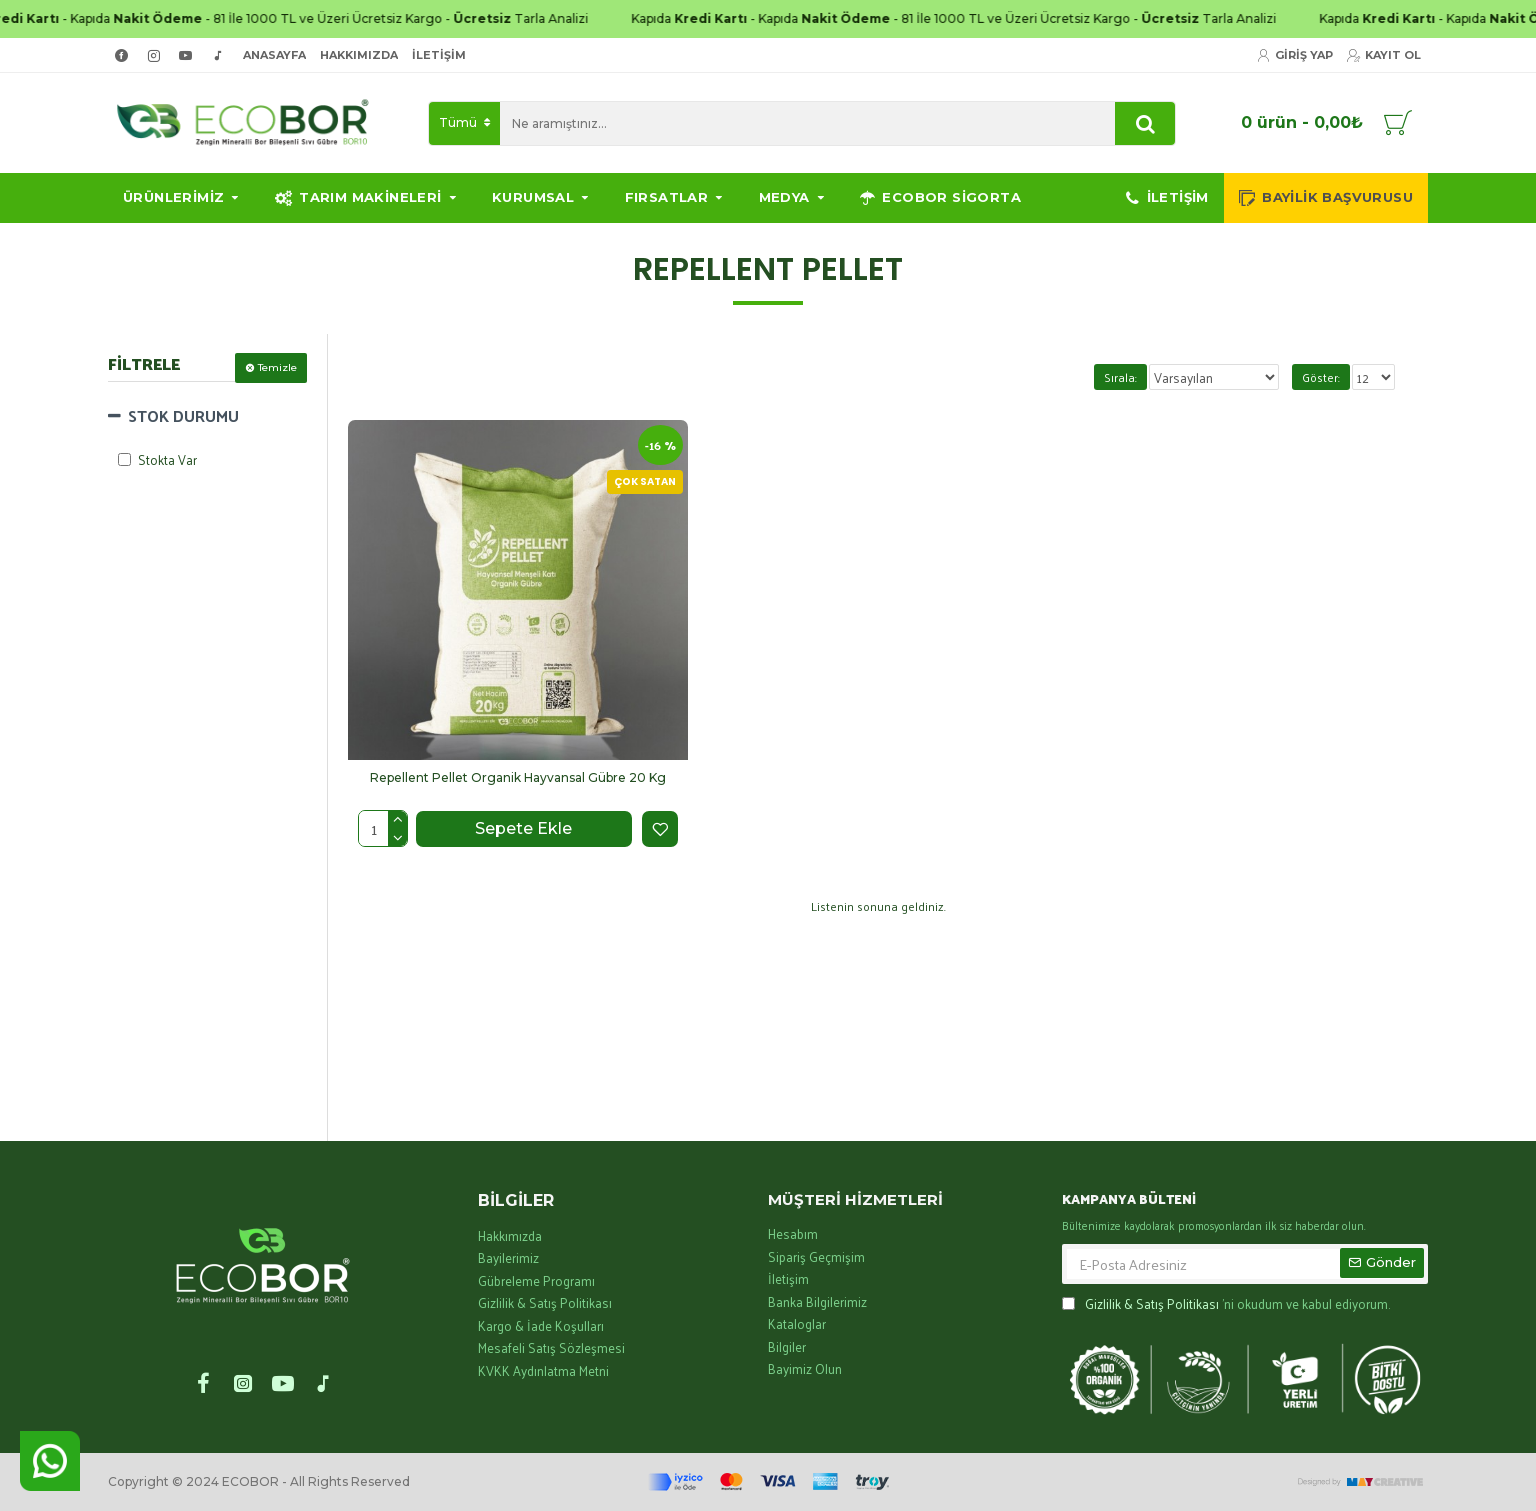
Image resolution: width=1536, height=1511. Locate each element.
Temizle (277, 367)
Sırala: (1123, 377)
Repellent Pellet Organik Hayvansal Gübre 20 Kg (518, 777)
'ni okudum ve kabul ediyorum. (1226, 1304)
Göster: (1321, 377)
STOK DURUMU (183, 415)
